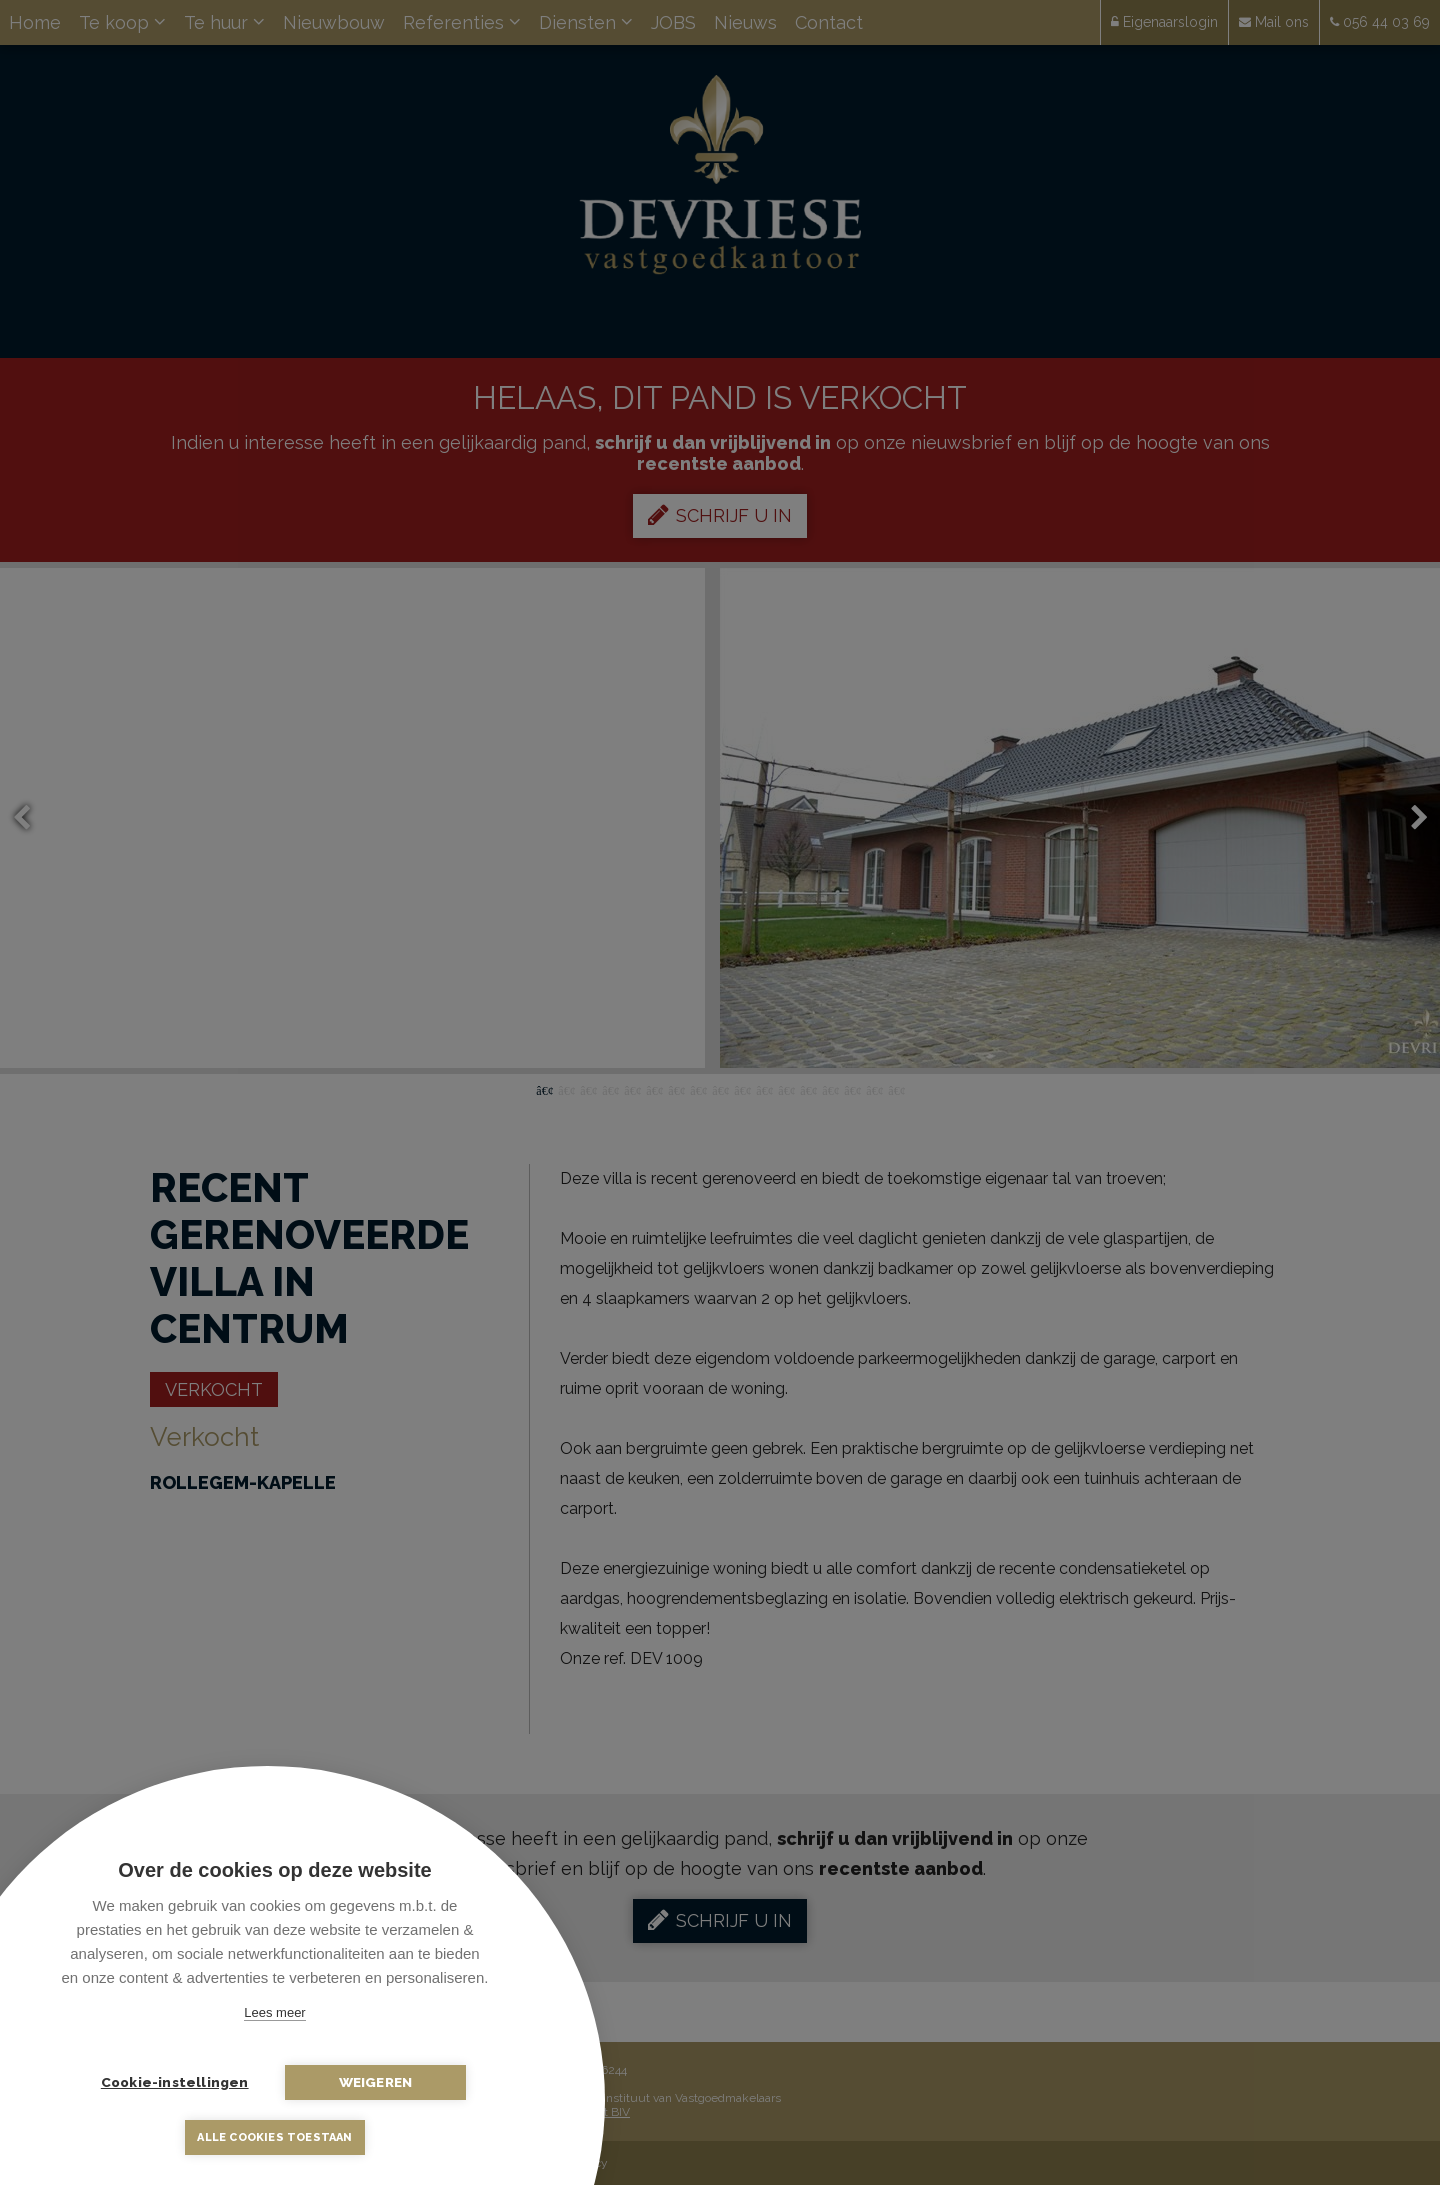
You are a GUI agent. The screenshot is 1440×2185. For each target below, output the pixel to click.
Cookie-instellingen (175, 2082)
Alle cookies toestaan (274, 2137)
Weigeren (375, 2082)
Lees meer (274, 2012)
